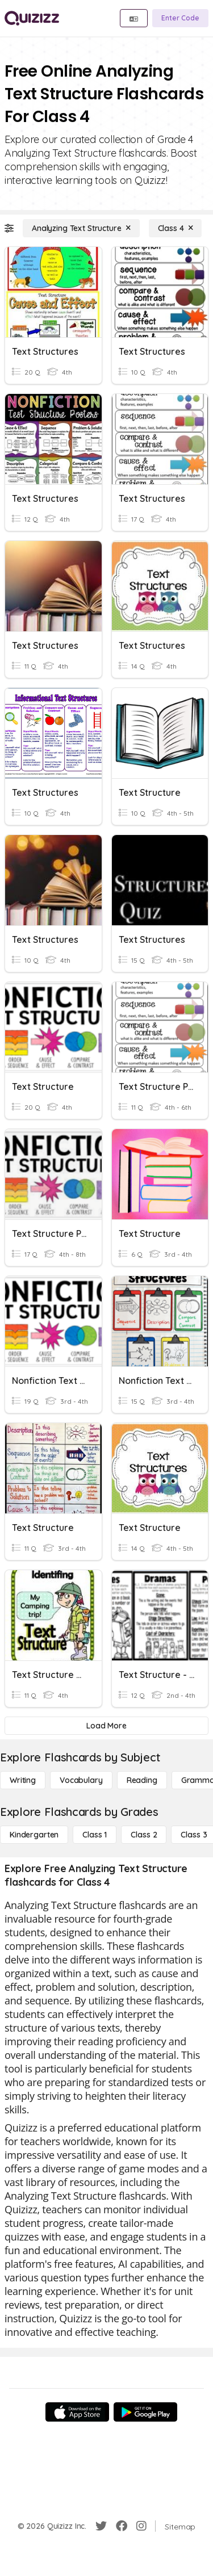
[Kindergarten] (34, 1835)
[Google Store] (145, 2412)
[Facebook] (121, 2526)
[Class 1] (94, 1835)
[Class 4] (175, 228)
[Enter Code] (180, 18)
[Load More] (106, 1726)
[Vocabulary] (81, 1780)
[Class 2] (143, 1835)
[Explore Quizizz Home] (32, 18)
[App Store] (77, 2412)
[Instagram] (141, 2526)
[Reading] (142, 1780)
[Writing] (22, 1780)
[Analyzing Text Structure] (81, 228)
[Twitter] (101, 2526)
